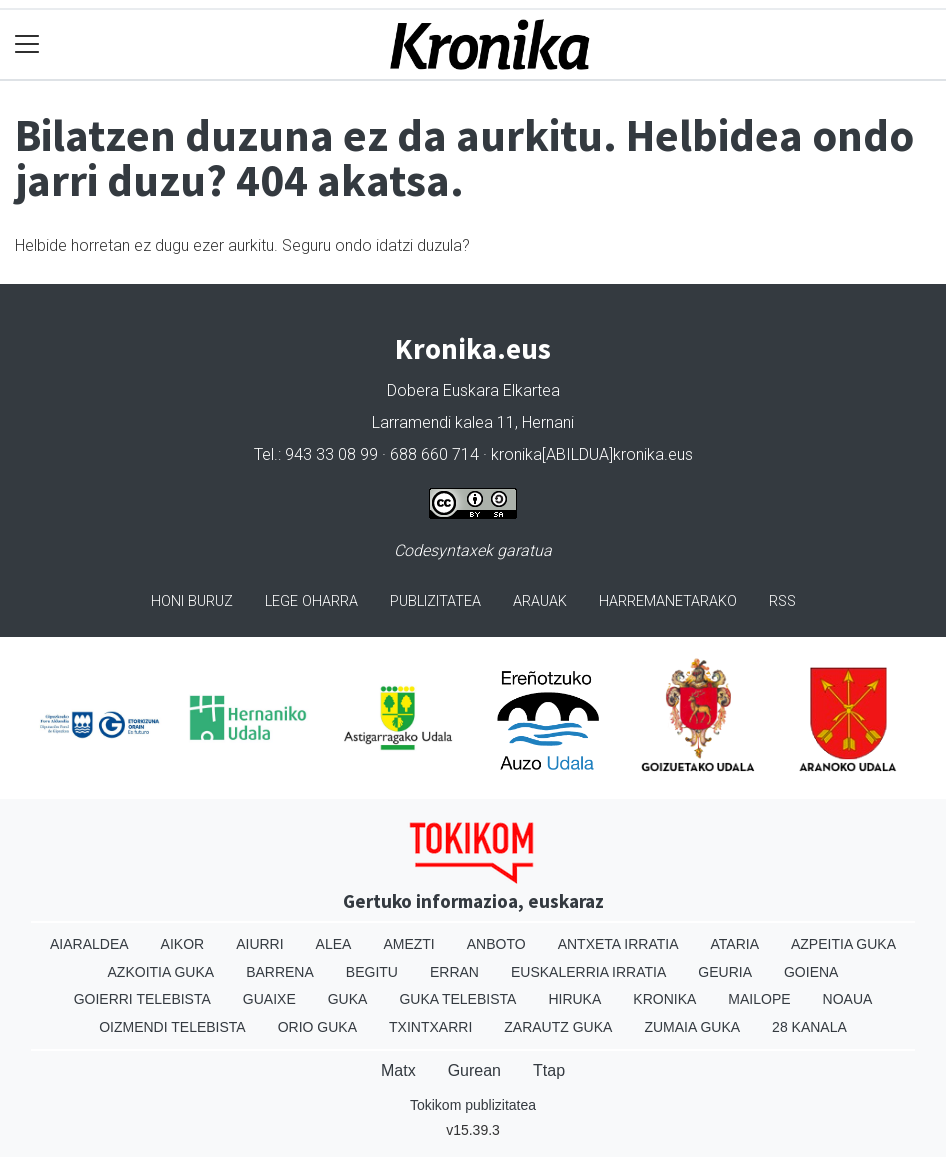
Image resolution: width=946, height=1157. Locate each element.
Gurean (474, 1070)
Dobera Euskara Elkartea (473, 390)
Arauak (540, 601)
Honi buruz (192, 601)
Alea (334, 944)
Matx (398, 1070)
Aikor (183, 944)
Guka (348, 999)
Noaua (848, 999)
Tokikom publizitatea (473, 1105)
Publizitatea (435, 601)
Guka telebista (457, 999)
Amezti (408, 944)
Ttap (549, 1070)
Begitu (372, 972)
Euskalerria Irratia (588, 972)
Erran (454, 972)
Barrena (280, 972)
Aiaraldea (89, 944)
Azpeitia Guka (843, 944)
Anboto (496, 944)
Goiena (811, 972)
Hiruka (574, 999)
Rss (782, 601)
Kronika (664, 999)
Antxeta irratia (618, 944)
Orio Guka (317, 1027)
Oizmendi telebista (172, 1027)
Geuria (725, 972)
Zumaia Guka (692, 1027)
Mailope (759, 999)
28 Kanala (809, 1027)
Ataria (734, 944)
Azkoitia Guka (161, 972)
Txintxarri (430, 1027)
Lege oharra (311, 601)
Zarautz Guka (558, 1027)
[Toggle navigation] (27, 44)
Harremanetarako (668, 601)
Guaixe (269, 999)
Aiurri (259, 944)
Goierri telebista (142, 999)
